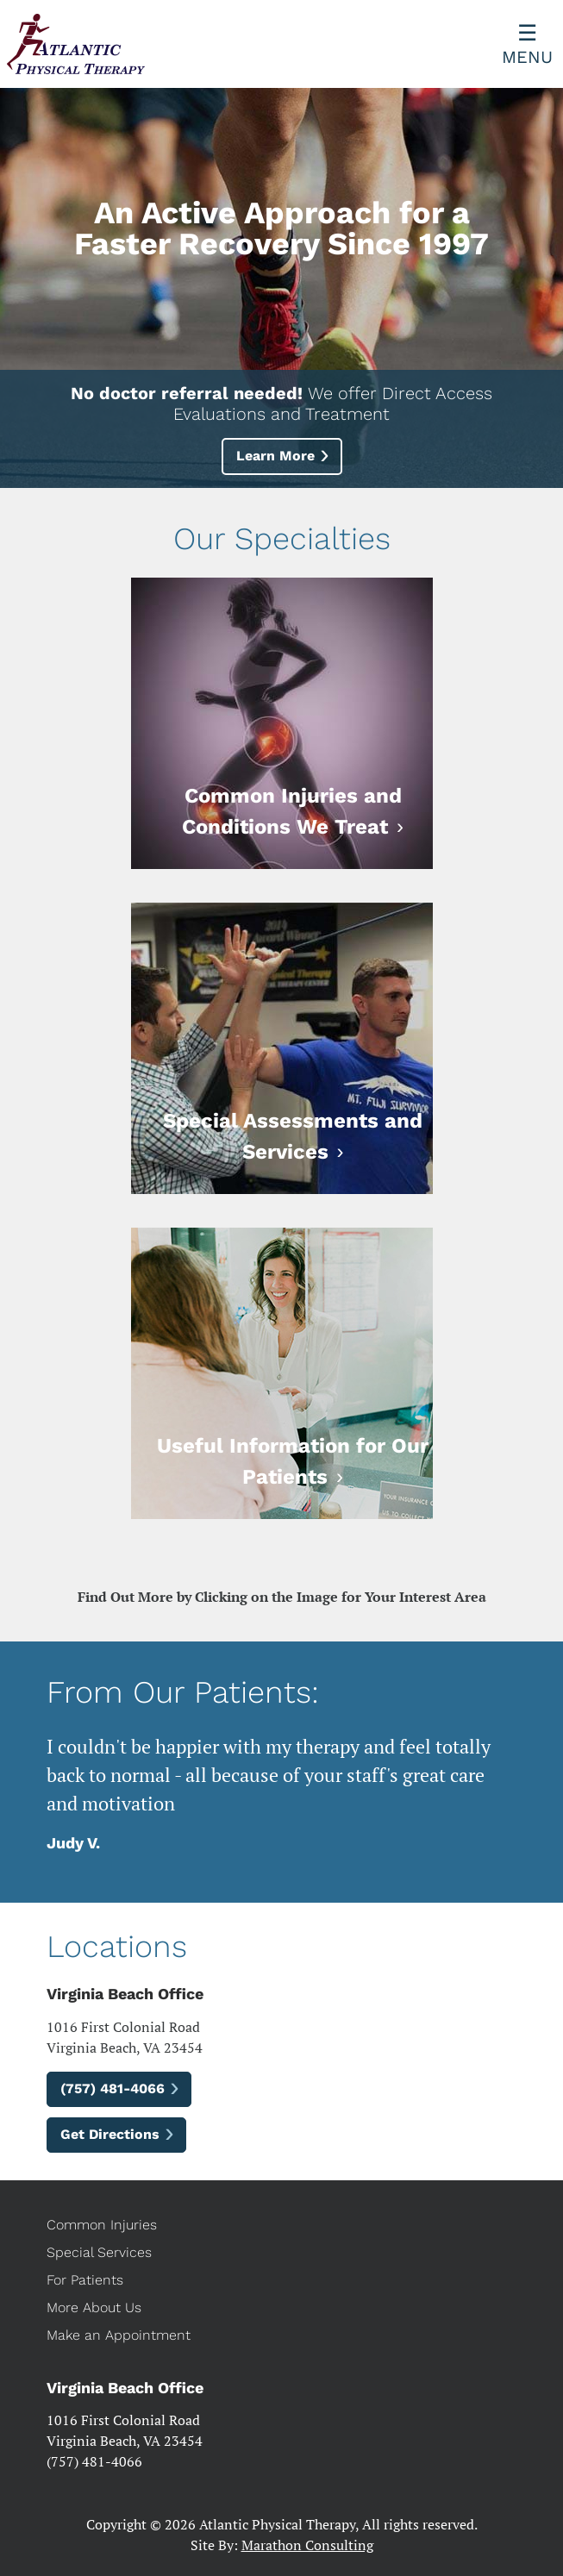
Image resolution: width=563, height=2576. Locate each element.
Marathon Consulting (307, 2544)
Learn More (275, 455)
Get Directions (110, 2134)
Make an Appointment (119, 2335)
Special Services (99, 2252)
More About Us (94, 2307)
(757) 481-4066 (112, 2088)
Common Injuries (102, 2224)
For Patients (85, 2280)
